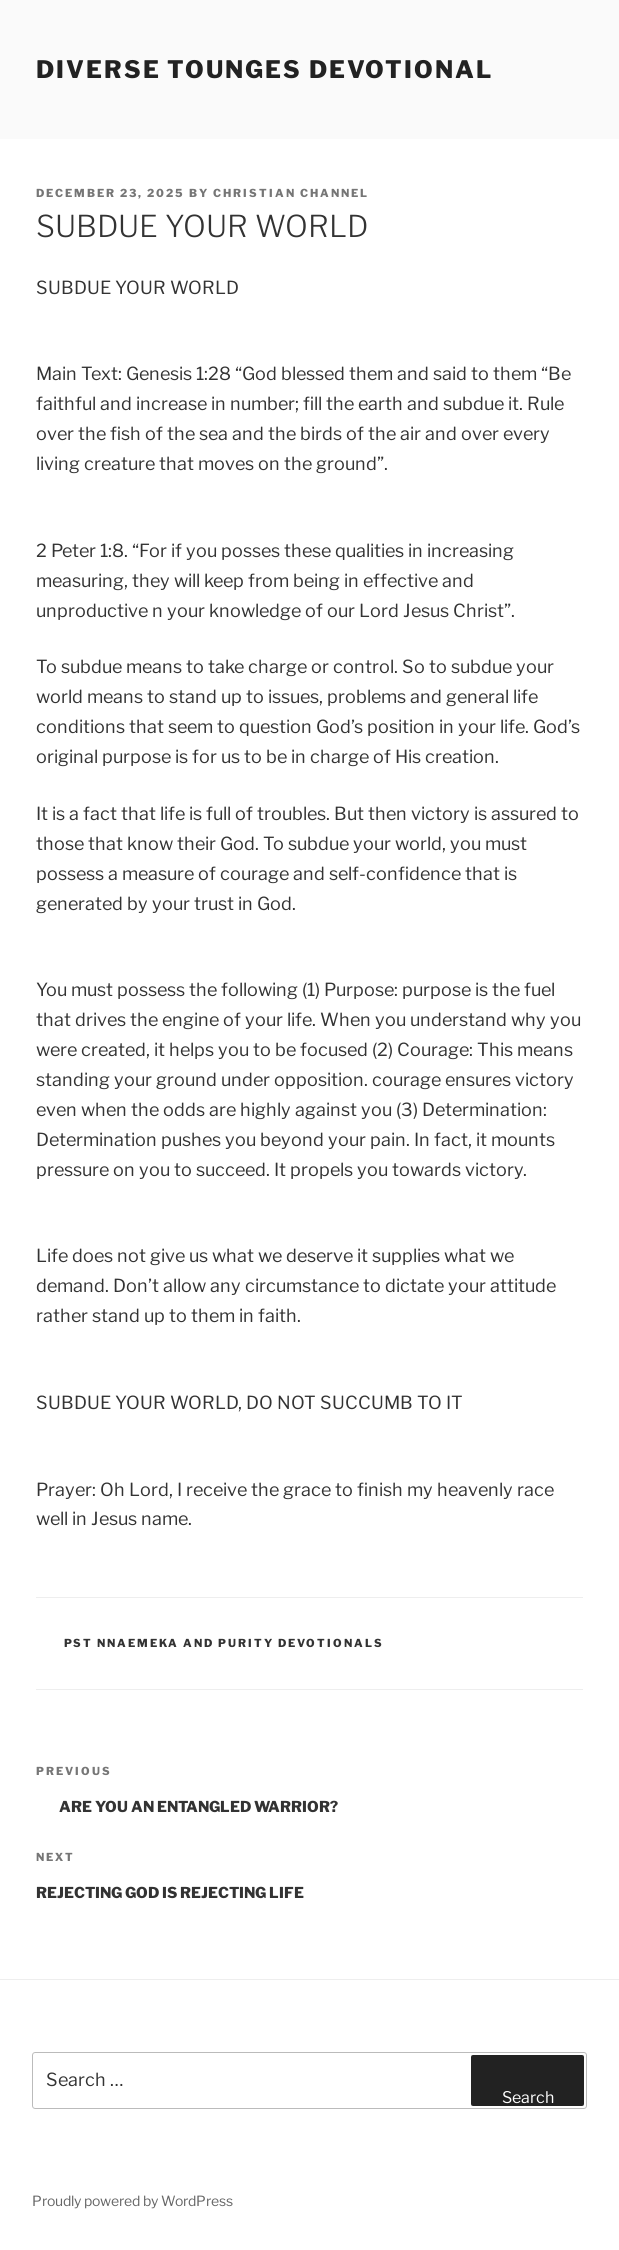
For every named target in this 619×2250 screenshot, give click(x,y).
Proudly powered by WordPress (132, 2200)
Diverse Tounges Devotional (264, 69)
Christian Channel (291, 193)
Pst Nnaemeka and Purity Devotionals (224, 1643)
